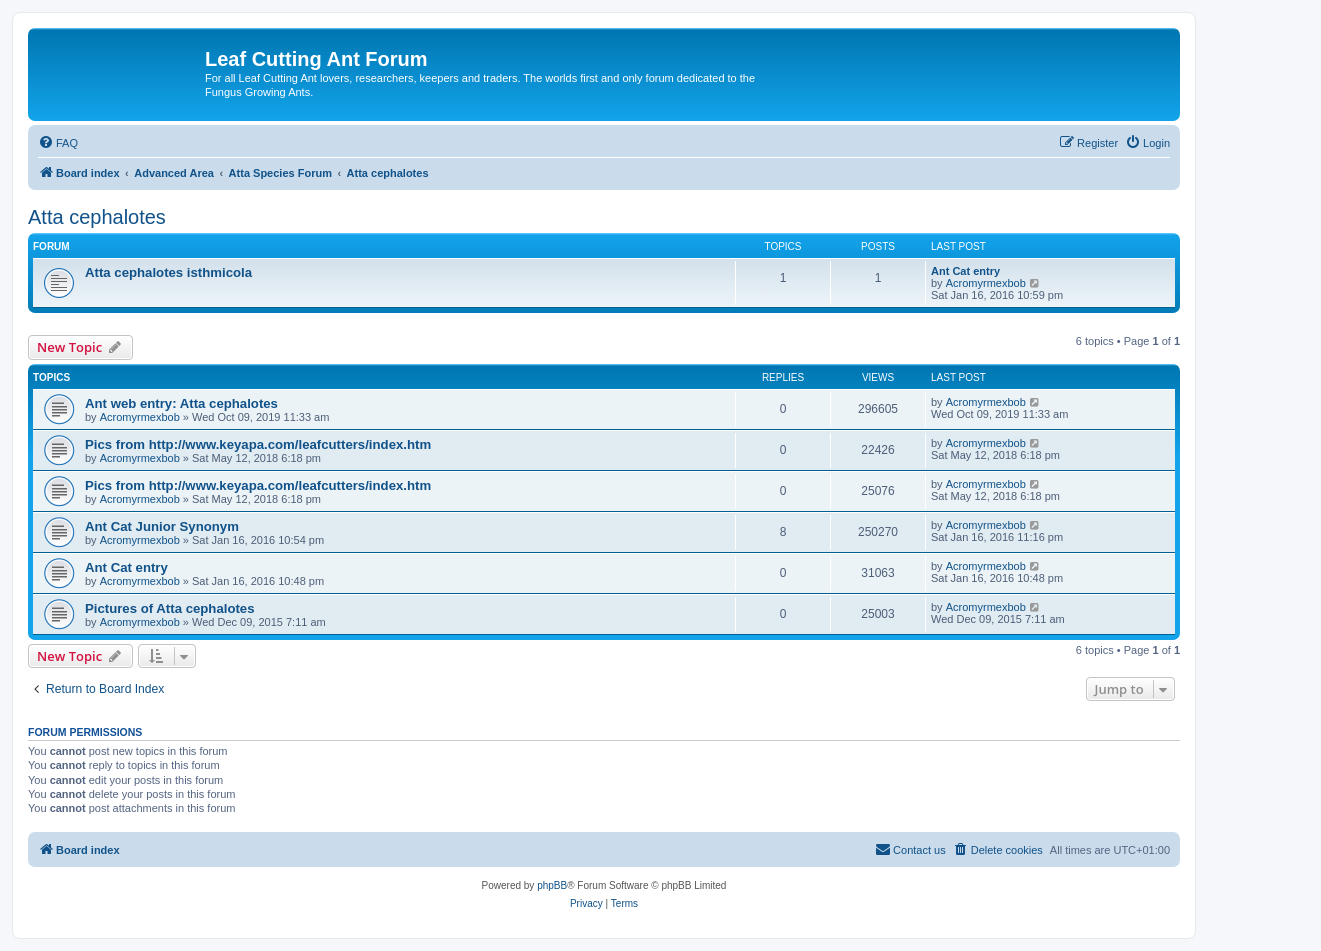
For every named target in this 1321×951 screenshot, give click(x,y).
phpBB (552, 885)
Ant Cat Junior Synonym (162, 526)
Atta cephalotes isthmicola (168, 272)
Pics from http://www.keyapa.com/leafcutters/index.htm (258, 444)
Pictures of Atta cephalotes (170, 608)
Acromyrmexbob (986, 283)
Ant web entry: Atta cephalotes (181, 403)
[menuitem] (58, 143)
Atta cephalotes (97, 217)
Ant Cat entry (965, 271)
